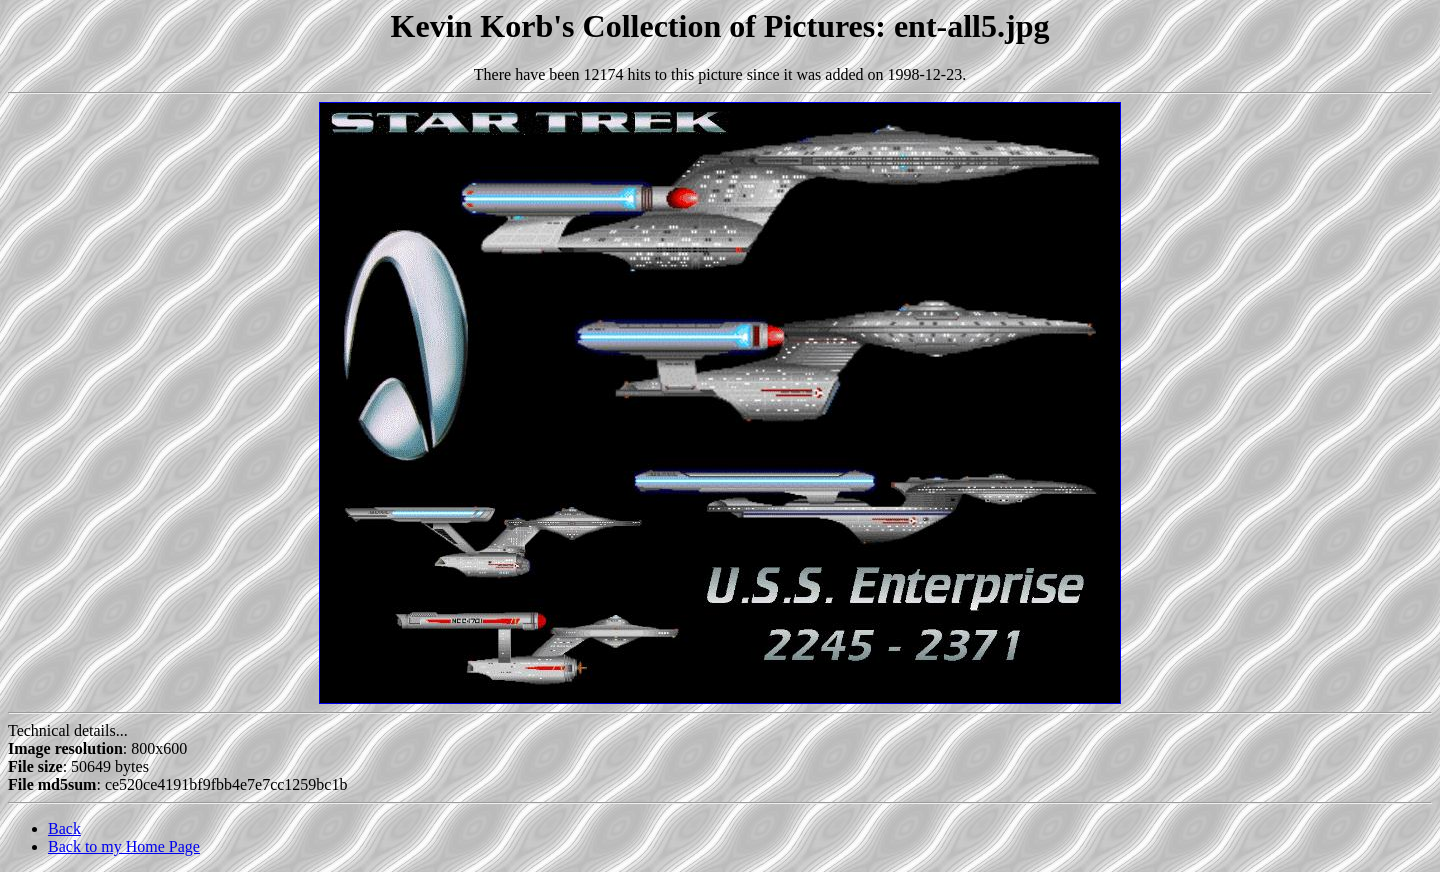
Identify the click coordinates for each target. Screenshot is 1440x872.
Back (64, 828)
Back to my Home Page (124, 846)
